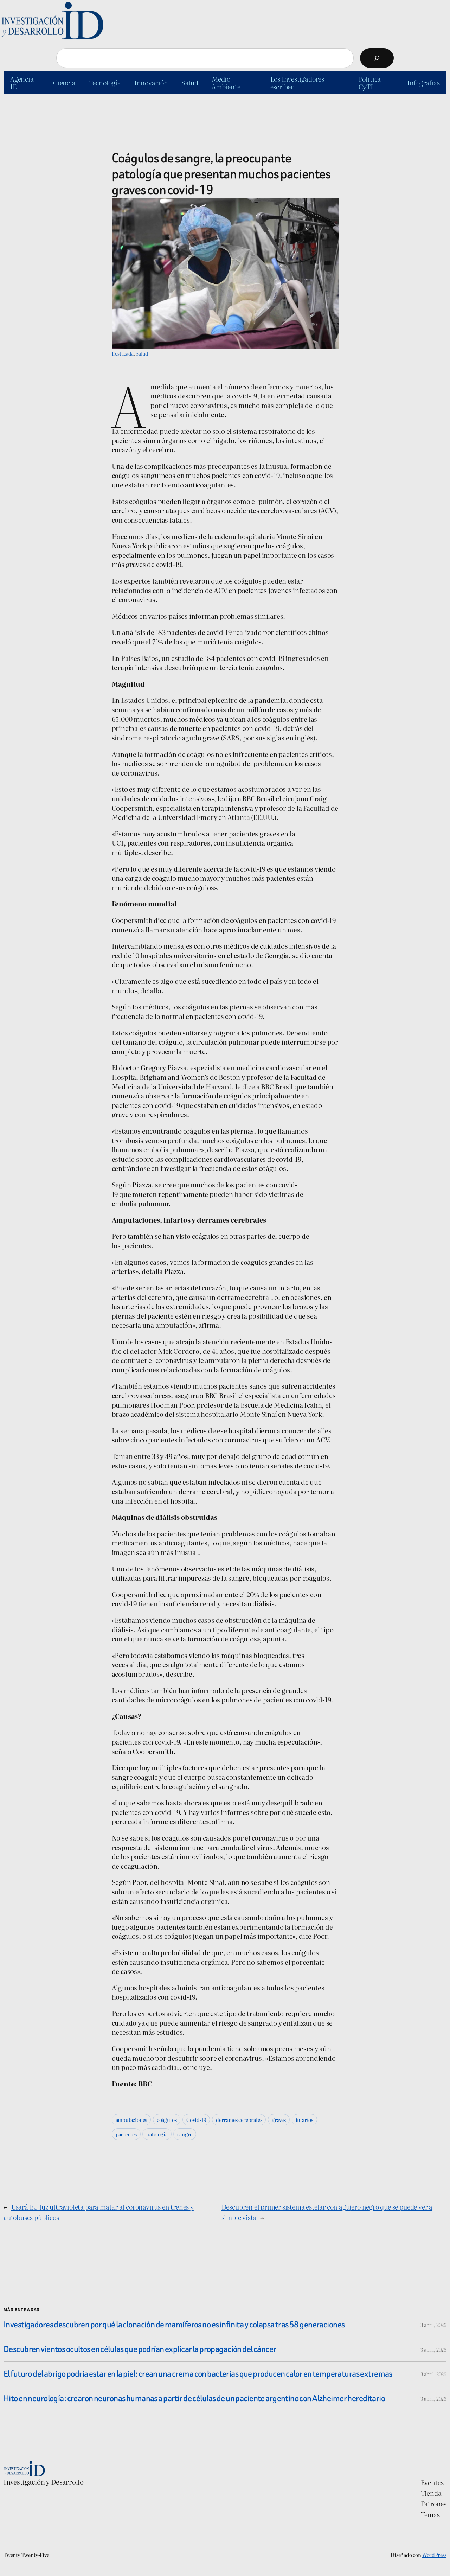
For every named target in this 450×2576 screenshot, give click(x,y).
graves (279, 2119)
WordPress (434, 2554)
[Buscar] (377, 58)
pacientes (126, 2134)
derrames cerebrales (239, 2119)
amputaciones (131, 2119)
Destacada (123, 353)
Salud (142, 353)
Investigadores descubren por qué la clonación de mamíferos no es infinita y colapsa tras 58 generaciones (174, 2325)
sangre (184, 2134)
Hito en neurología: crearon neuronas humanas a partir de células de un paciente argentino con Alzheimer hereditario (194, 2398)
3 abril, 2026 (433, 2324)
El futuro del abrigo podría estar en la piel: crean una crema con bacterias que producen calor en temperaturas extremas (198, 2374)
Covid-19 (196, 2119)
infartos (304, 2119)
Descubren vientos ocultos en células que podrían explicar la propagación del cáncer (140, 2349)
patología (156, 2134)
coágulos (166, 2119)
